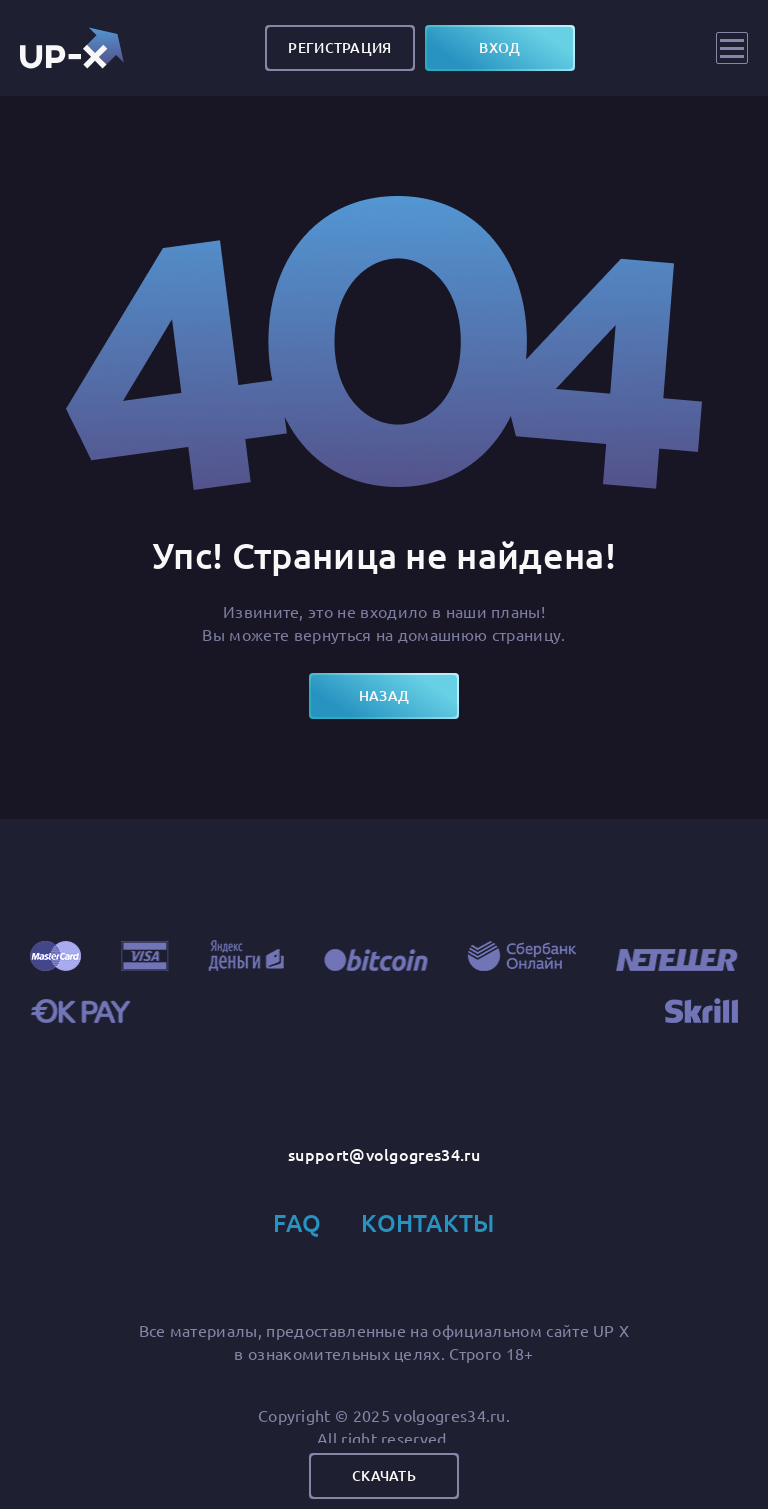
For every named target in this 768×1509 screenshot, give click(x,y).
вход (499, 47)
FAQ (297, 1222)
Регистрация (339, 47)
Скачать (384, 1475)
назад (384, 695)
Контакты (428, 1222)
